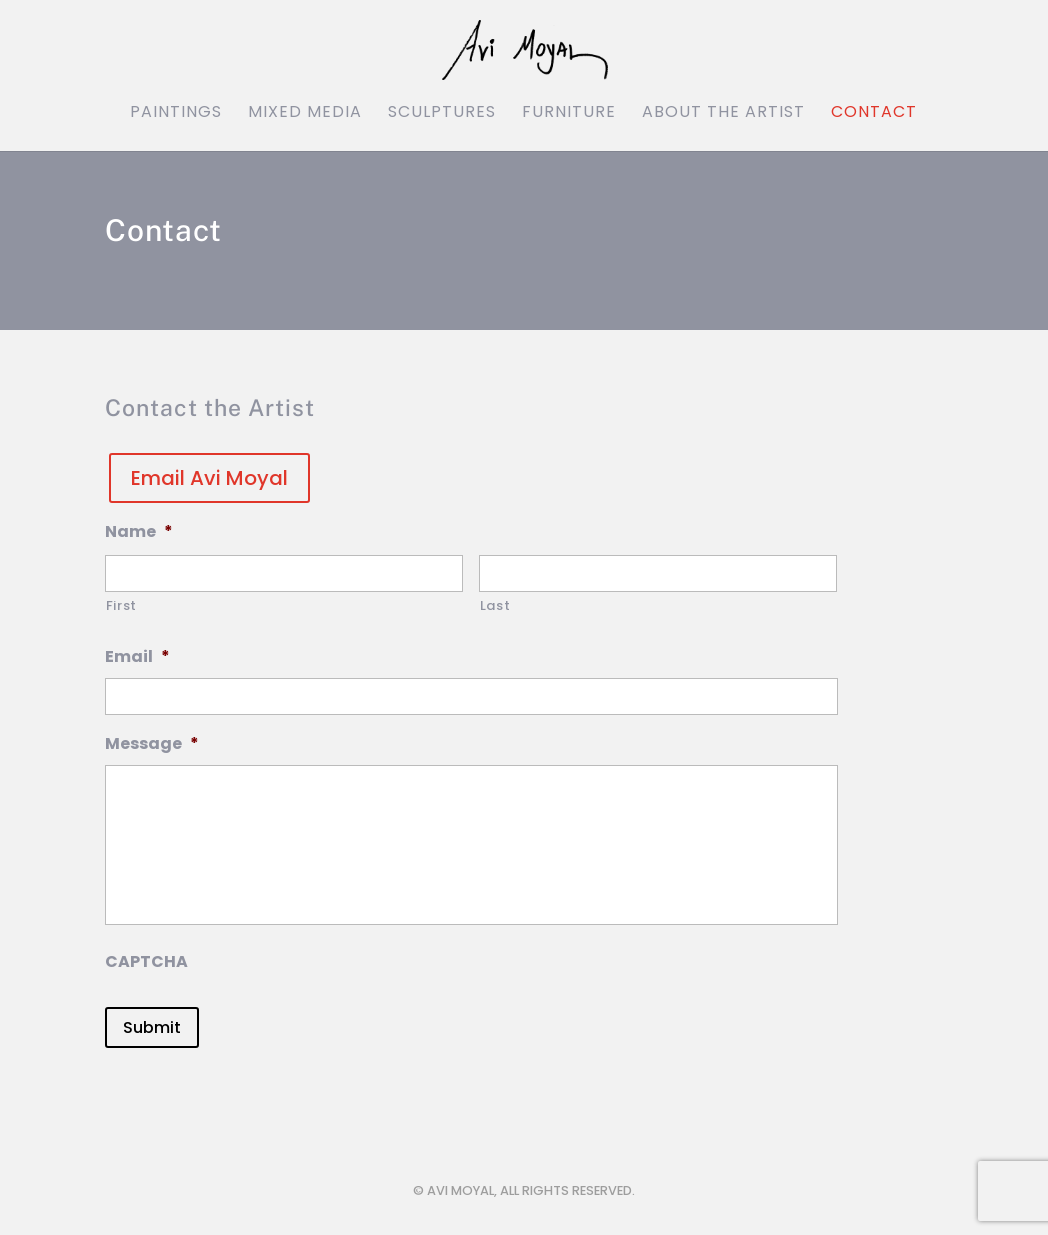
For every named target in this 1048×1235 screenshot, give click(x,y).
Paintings (176, 114)
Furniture (569, 114)
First (121, 605)
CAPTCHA (146, 962)
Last (495, 605)
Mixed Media (305, 114)
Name (139, 532)
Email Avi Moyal (209, 478)
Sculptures (442, 114)
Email (137, 657)
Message (152, 744)
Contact (874, 114)
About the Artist (723, 114)
